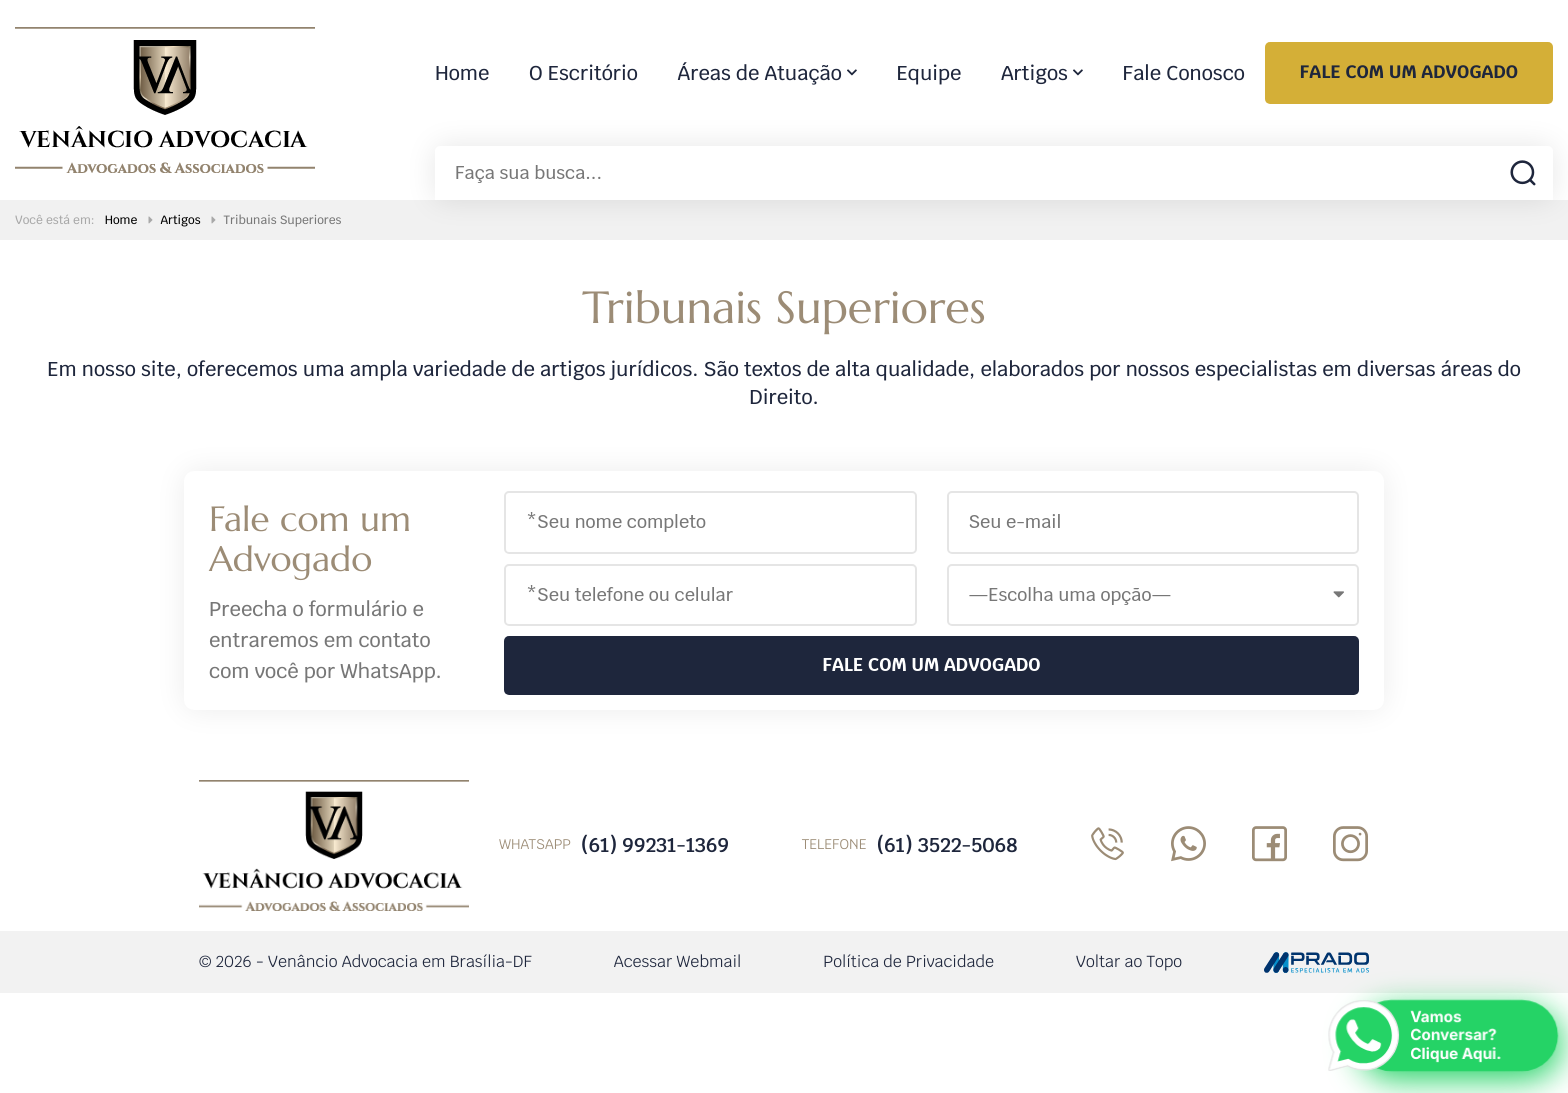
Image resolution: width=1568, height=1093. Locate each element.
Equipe (929, 73)
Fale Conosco (1184, 73)
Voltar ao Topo (1129, 961)
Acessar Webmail (678, 961)
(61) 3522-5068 (946, 845)
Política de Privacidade (908, 961)
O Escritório (583, 73)
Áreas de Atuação (760, 73)
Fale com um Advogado (1409, 72)
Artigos (1034, 73)
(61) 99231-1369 (655, 845)
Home (462, 73)
